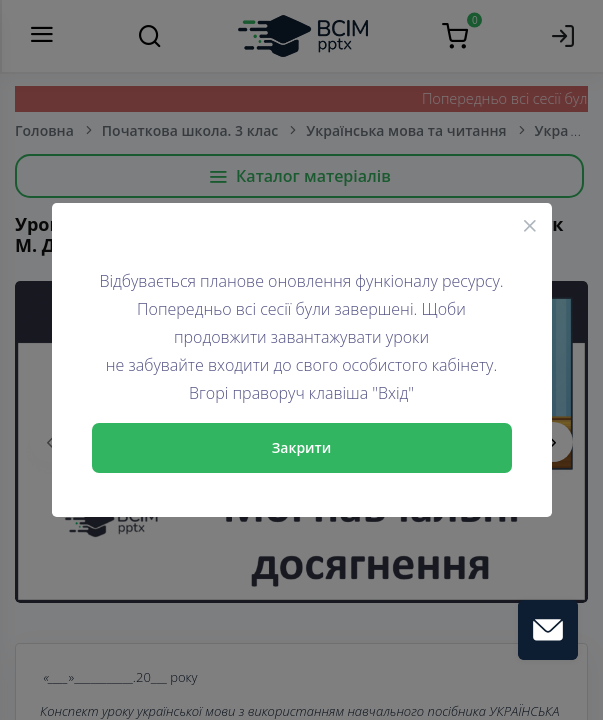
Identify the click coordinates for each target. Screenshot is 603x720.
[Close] (530, 225)
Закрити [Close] (302, 447)
